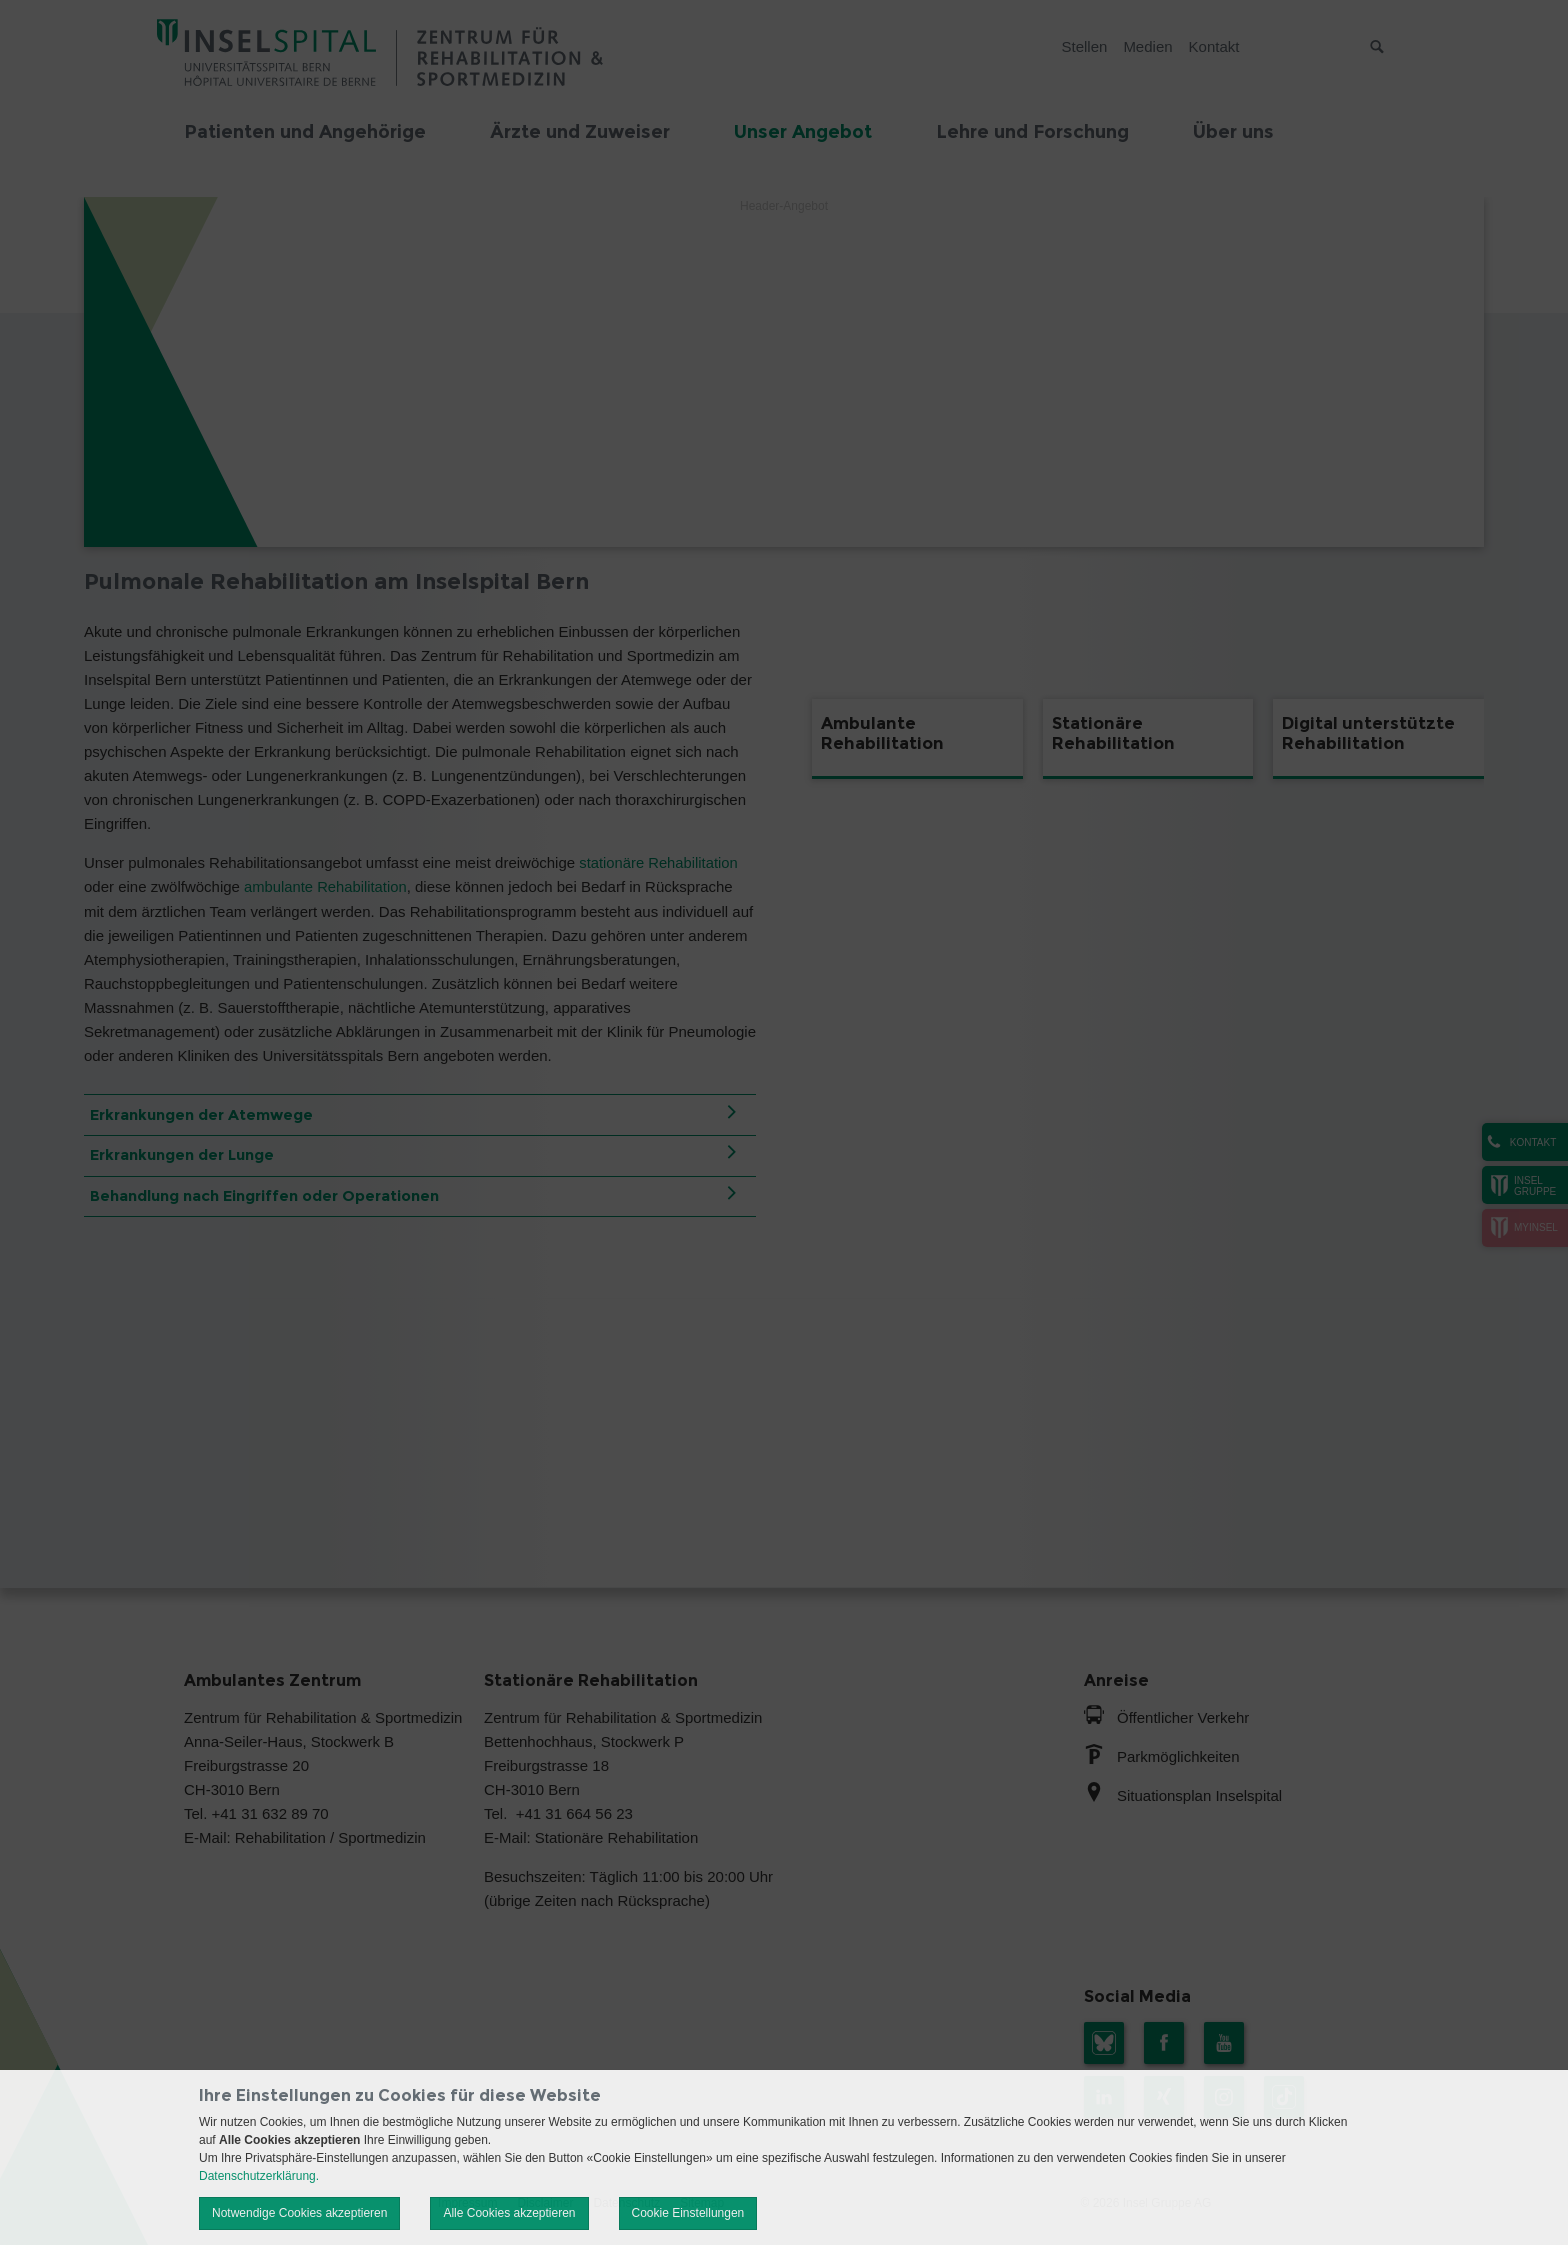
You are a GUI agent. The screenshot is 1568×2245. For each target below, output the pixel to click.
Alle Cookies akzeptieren (509, 2213)
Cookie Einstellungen (688, 2213)
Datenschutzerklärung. (259, 2176)
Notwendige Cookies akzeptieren (299, 2213)
